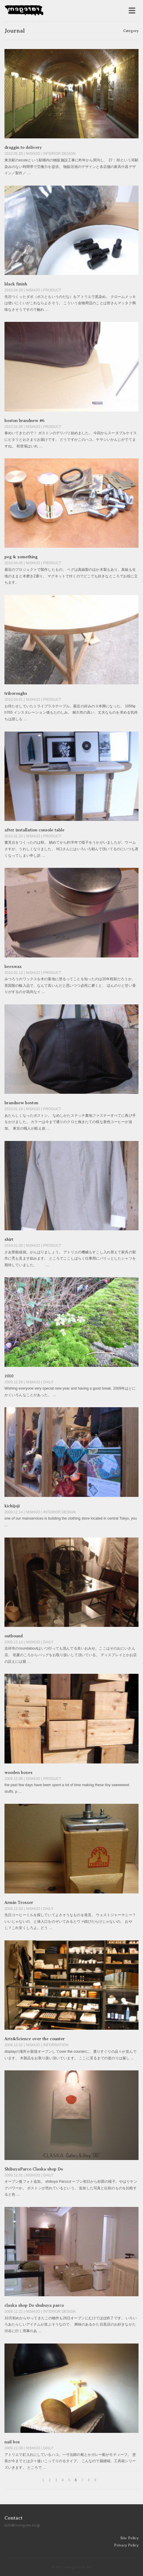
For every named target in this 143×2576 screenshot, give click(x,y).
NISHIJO (33, 154)
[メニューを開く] (132, 11)
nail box (12, 2442)
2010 (8, 1376)
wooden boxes (18, 1772)
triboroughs (15, 693)
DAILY (48, 1382)
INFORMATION (55, 2045)
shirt (8, 1239)
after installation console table (34, 830)
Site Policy (129, 2538)
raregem (23, 10)
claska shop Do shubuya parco (34, 2305)
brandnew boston (21, 1103)
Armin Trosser (18, 1902)
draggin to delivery (23, 147)
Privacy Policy (126, 2545)
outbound (13, 1636)
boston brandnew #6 (24, 420)
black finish (15, 284)
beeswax (13, 966)
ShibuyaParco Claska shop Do (33, 2169)
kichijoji (12, 1506)
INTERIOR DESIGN (59, 154)
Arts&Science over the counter (34, 2039)
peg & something (21, 557)
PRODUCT (52, 290)
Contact (13, 2518)
